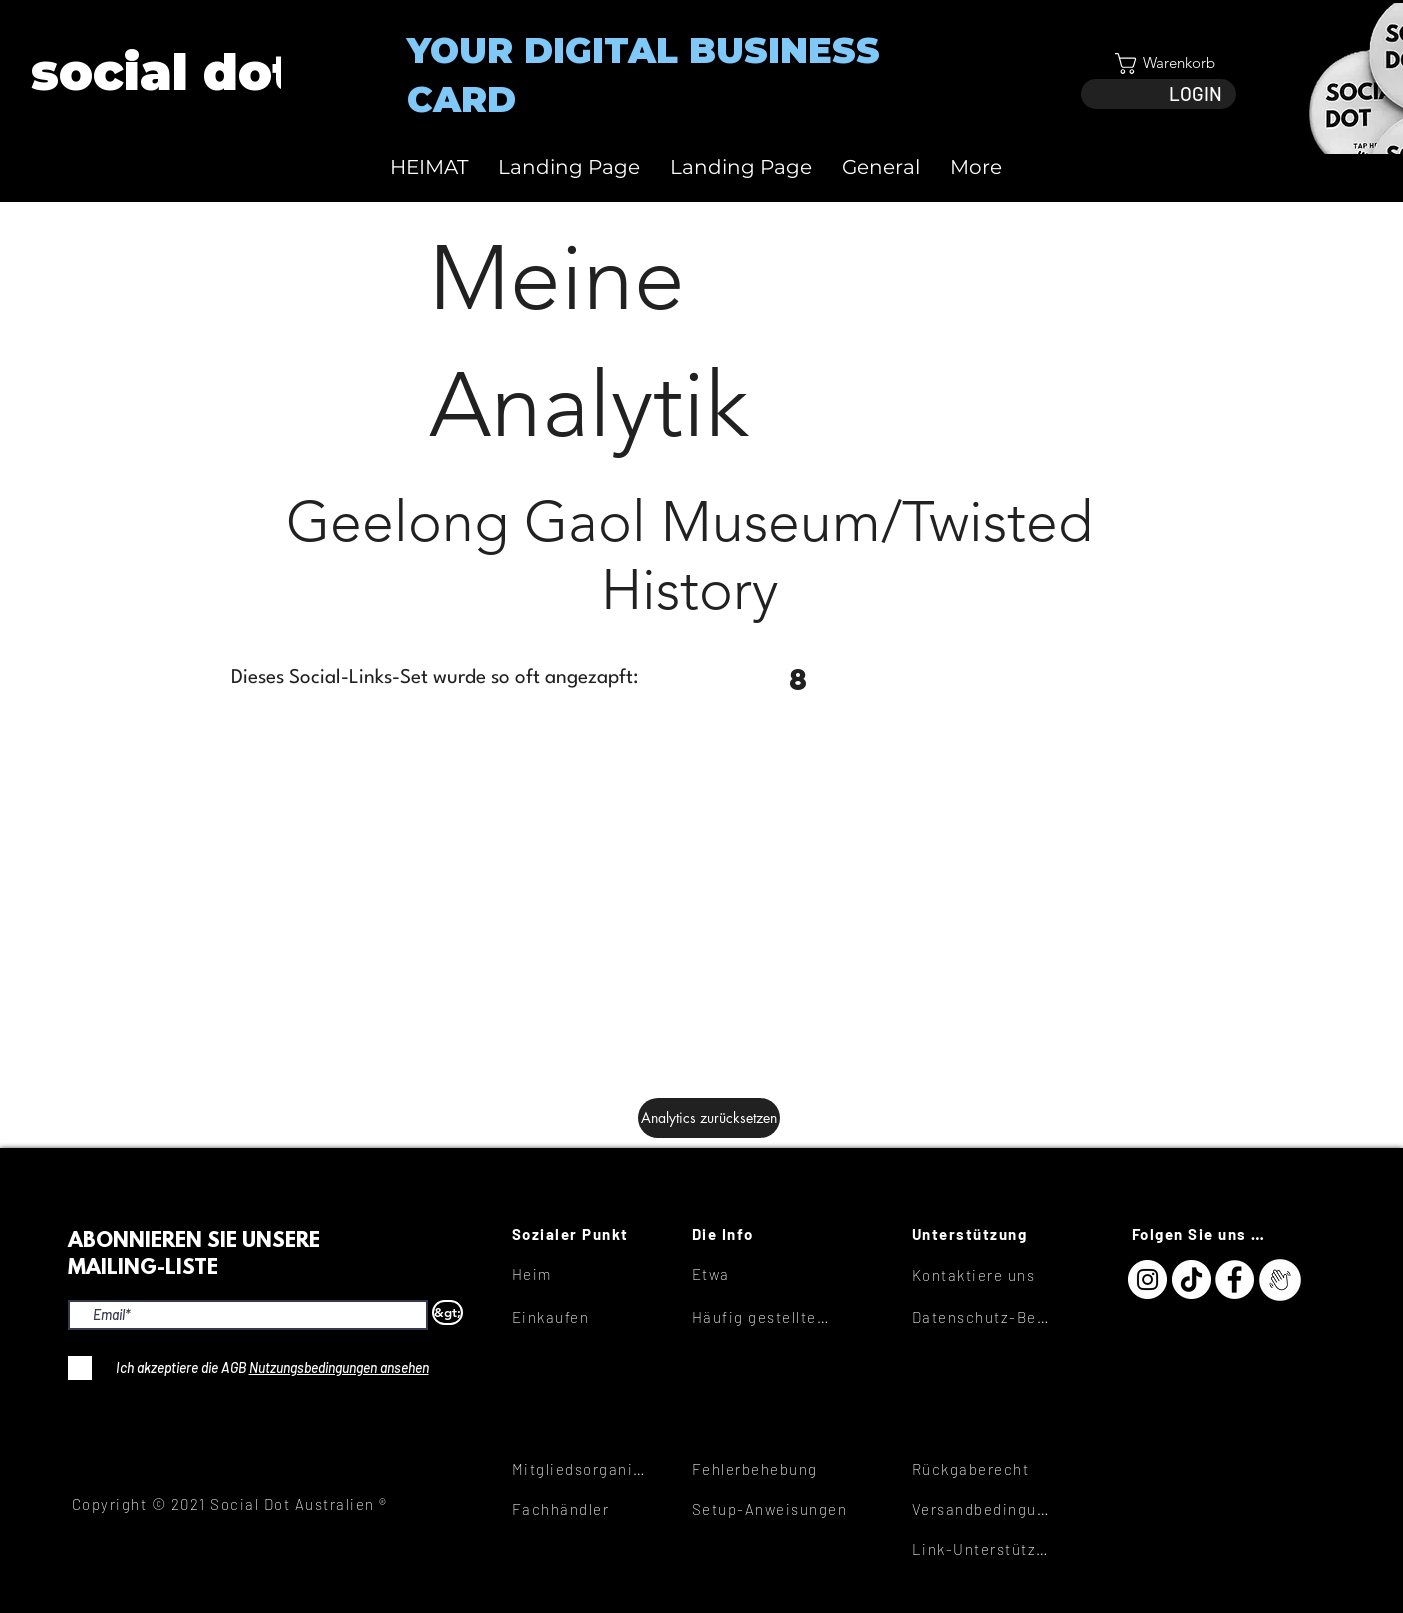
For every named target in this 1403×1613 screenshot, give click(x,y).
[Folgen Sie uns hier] (1203, 1234)
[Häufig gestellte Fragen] (763, 1317)
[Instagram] (1147, 1279)
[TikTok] (1191, 1279)
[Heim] (583, 1274)
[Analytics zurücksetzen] (709, 1118)
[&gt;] (447, 1312)
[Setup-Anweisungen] (784, 1509)
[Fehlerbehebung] (763, 1469)
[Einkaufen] (583, 1317)
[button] (1158, 63)
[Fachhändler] (583, 1509)
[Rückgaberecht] (983, 1469)
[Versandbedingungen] (983, 1509)
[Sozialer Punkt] (583, 1234)
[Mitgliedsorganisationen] (583, 1469)
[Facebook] (1234, 1279)
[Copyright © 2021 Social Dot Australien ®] (241, 1504)
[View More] (161, 72)
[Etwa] (763, 1274)
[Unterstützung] (983, 1234)
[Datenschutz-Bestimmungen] (983, 1317)
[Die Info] (763, 1234)
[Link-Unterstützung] (983, 1549)
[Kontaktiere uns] (983, 1275)
